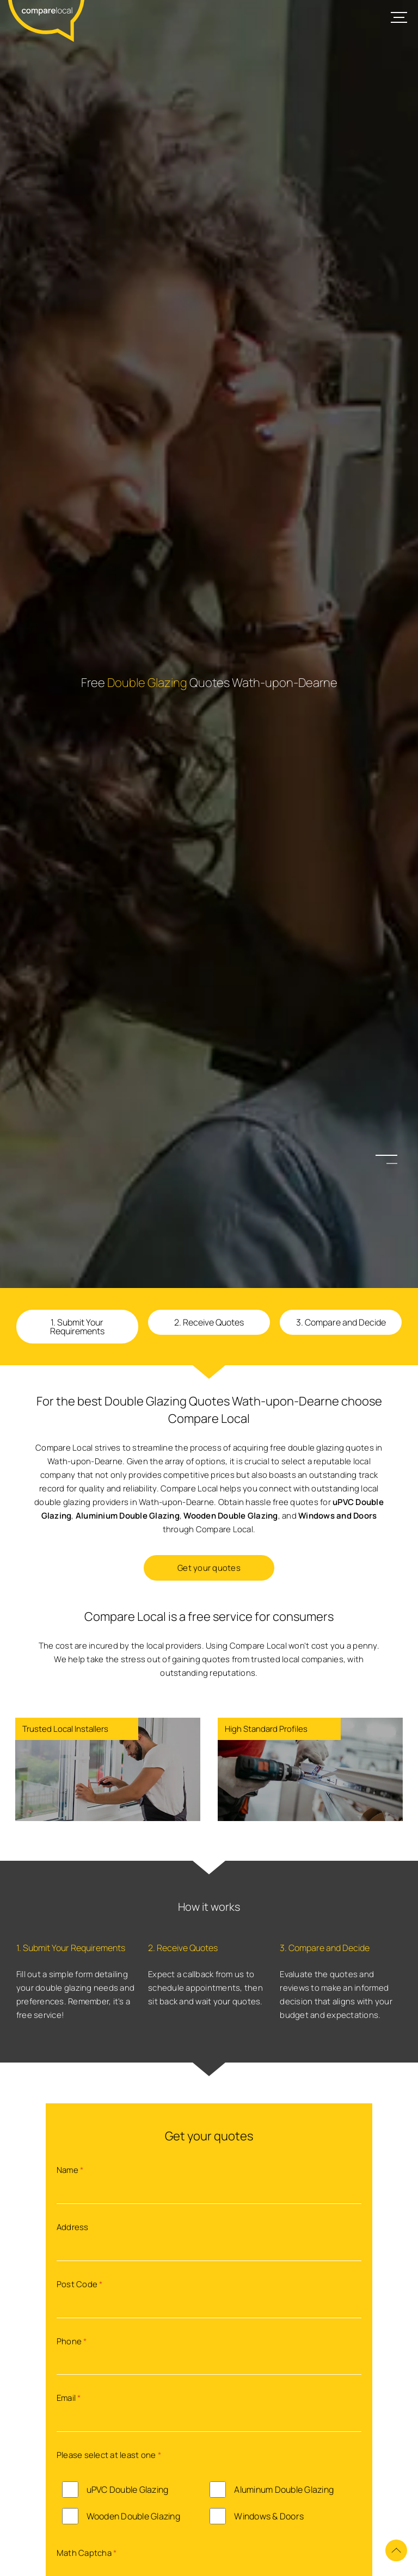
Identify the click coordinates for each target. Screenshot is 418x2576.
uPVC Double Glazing (128, 2490)
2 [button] (391, 1163)
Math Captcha (87, 2553)
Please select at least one (109, 2455)
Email (69, 2398)
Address (73, 2227)
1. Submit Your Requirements (77, 1326)
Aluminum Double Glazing (284, 2490)
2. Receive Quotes (209, 1322)
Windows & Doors (269, 2516)
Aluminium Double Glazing (128, 1515)
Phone (72, 2341)
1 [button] (391, 1155)
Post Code (80, 2284)
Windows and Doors (337, 1515)
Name (70, 2170)
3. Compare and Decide (341, 1322)
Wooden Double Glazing (230, 1515)
